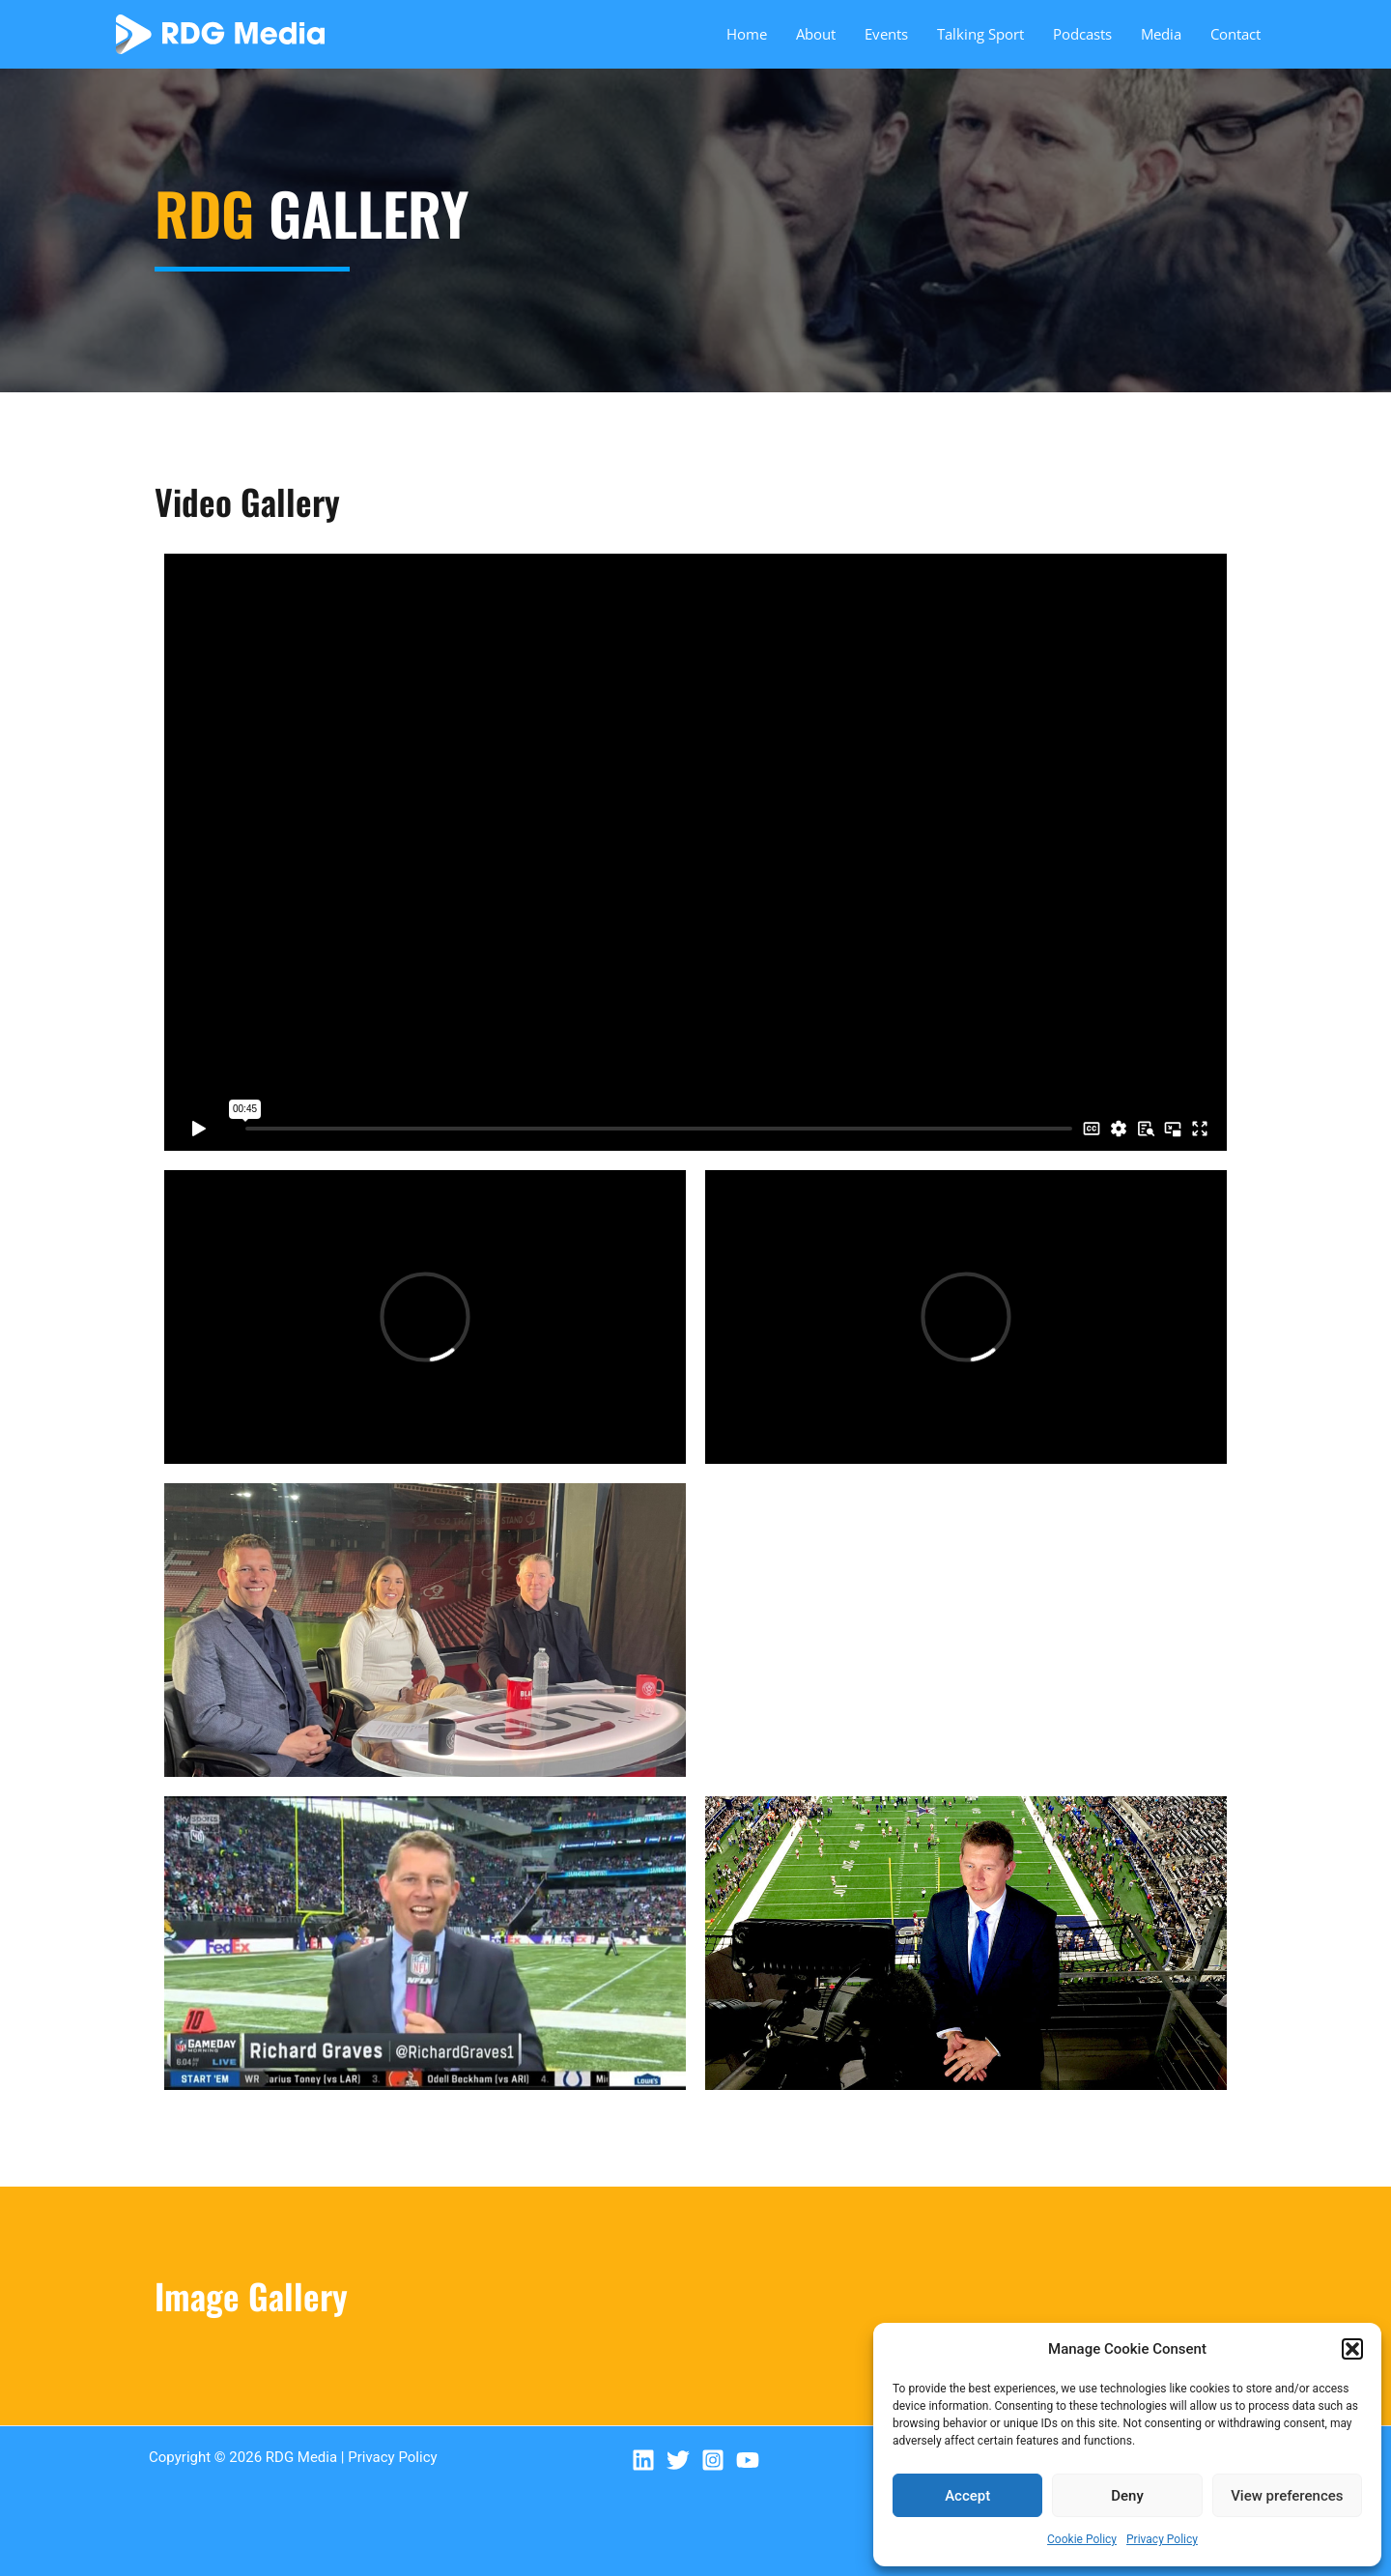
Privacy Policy (1162, 2539)
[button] (1352, 2349)
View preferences (1287, 2495)
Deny (1127, 2495)
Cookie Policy (1082, 2539)
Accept (967, 2495)
